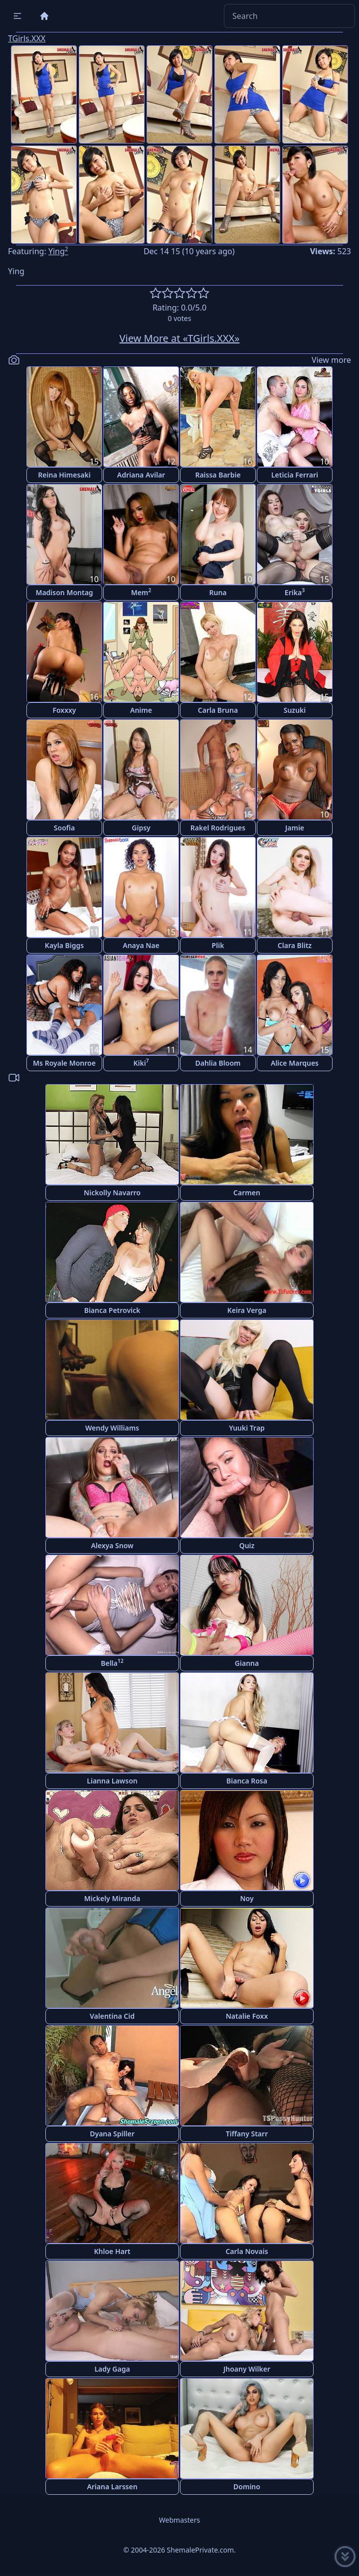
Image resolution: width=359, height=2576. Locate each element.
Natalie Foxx (247, 2016)
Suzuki (295, 710)
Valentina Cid (112, 2016)
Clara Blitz (295, 945)
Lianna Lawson (112, 1780)
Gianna (247, 1663)
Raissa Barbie (217, 475)
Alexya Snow (112, 1545)
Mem (141, 592)
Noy (246, 1898)
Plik (218, 945)
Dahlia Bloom (217, 1063)
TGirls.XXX (26, 38)
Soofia (64, 827)
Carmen (246, 1192)
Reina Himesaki (64, 475)
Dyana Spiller (112, 2133)
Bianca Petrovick (112, 1310)
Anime (141, 710)
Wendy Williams (112, 1428)
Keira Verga (246, 1310)
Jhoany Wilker (246, 2369)
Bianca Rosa (246, 1780)
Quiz (247, 1545)
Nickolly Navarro (112, 1192)
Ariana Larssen (112, 2486)
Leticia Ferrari (294, 475)
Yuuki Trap (247, 1428)
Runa (217, 592)
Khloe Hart (112, 2251)
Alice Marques (295, 1063)
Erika (295, 592)
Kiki (141, 1062)
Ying (58, 251)
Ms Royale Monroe (64, 1063)
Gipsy (141, 827)
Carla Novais (246, 2251)
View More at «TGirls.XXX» (180, 338)
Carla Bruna (218, 710)
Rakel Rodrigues (217, 827)
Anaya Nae (141, 945)
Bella (112, 1662)
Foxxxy (64, 710)
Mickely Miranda (112, 1898)
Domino (246, 2486)
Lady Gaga (112, 2369)
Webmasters (179, 2520)
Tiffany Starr (247, 2133)
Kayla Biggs (64, 945)
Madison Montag (64, 592)
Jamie (294, 827)
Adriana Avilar (141, 475)
